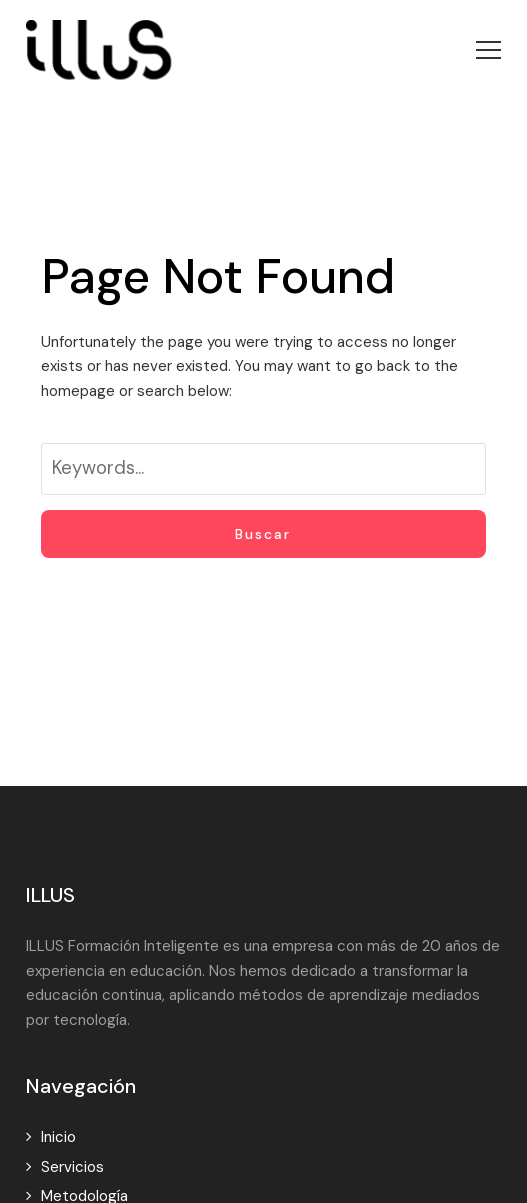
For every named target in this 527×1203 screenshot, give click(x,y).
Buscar (263, 534)
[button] (488, 50)
